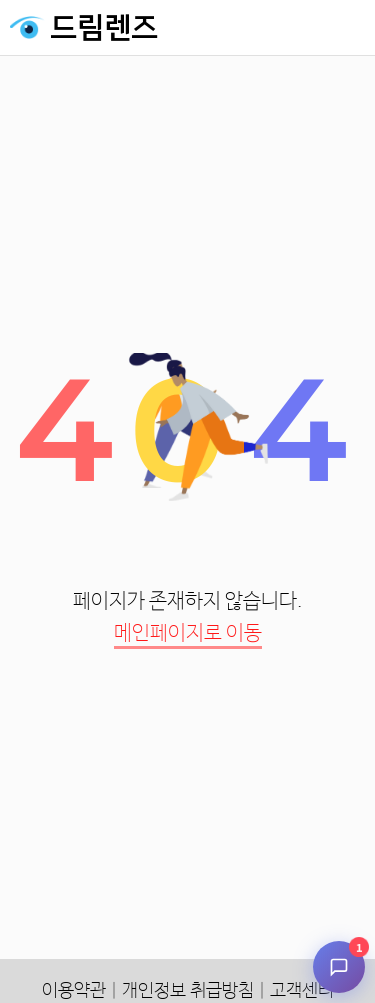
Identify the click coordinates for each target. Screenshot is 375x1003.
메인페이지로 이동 (188, 633)
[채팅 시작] (339, 967)
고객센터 (302, 991)
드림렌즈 (104, 28)
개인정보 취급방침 (188, 991)
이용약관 (74, 991)
